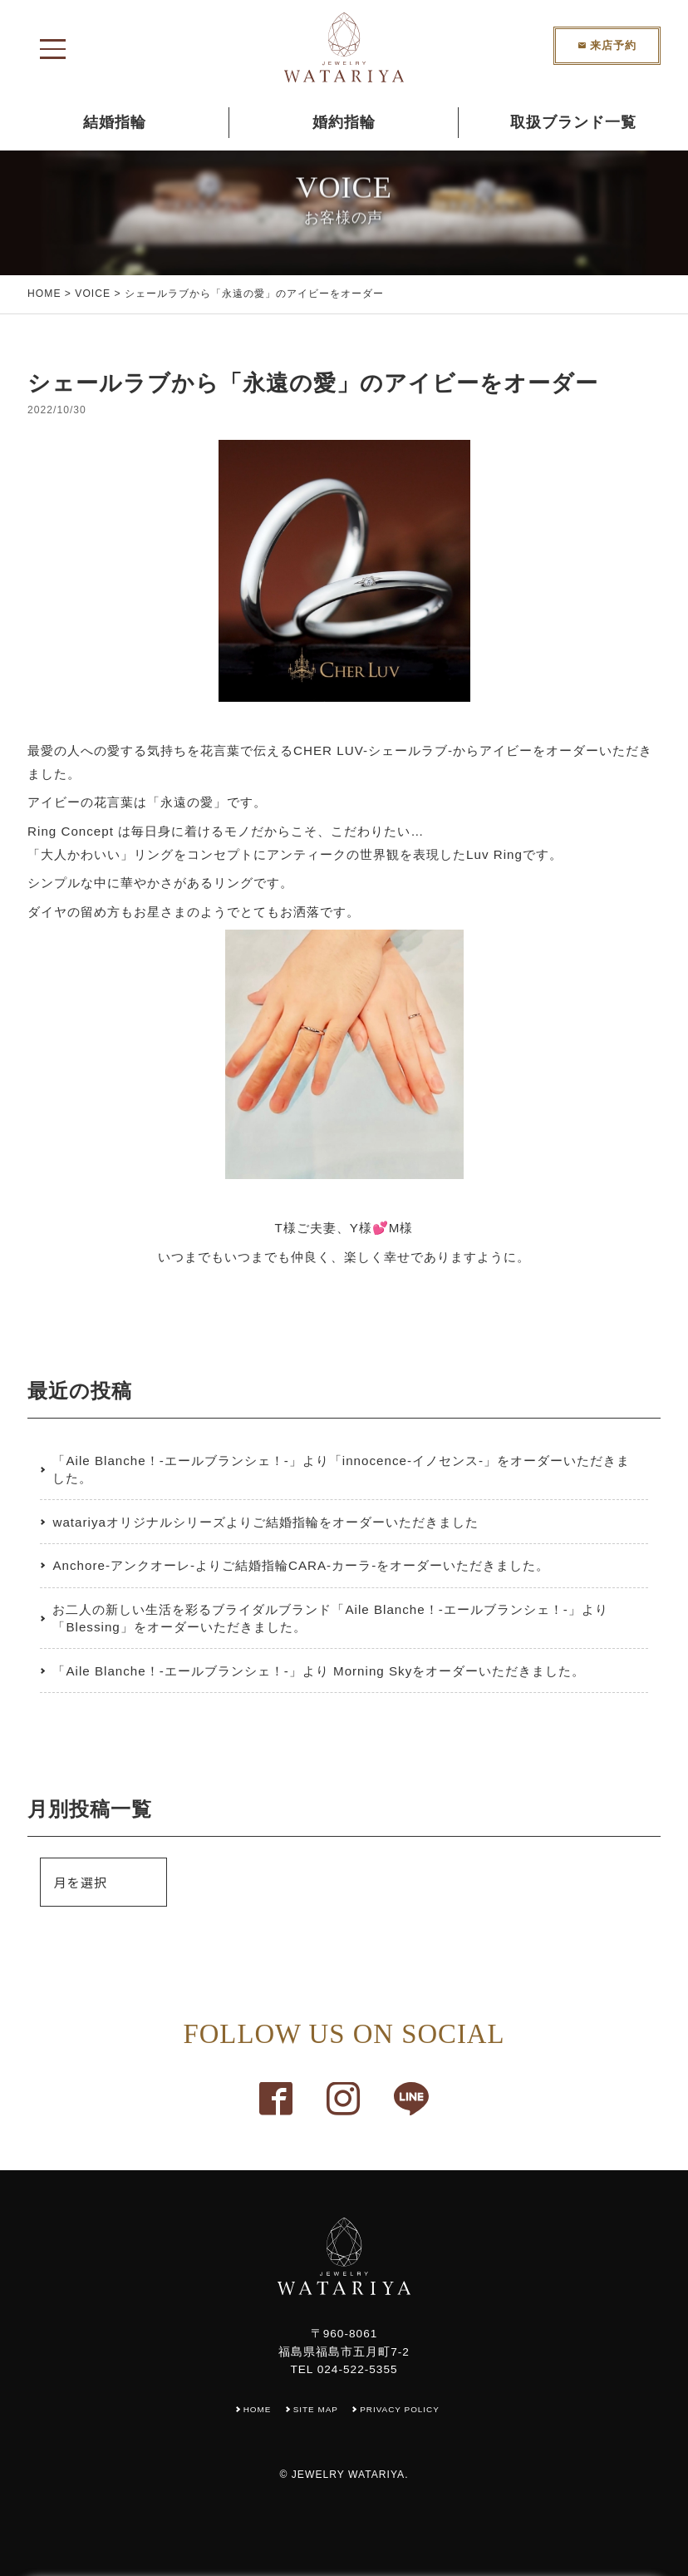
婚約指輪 (344, 122)
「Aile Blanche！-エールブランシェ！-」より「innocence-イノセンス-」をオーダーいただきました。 (341, 1469)
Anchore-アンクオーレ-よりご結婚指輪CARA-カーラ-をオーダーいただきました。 (300, 1565)
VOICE (93, 293)
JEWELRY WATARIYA (348, 2474)
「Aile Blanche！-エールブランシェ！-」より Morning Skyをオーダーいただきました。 (318, 1671)
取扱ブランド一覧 (573, 122)
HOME (44, 293)
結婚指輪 (114, 122)
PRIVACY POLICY (404, 2409)
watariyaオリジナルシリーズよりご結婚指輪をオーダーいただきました (265, 1522)
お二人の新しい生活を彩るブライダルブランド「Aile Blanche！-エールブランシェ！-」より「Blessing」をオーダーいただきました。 (329, 1618)
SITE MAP (313, 2409)
